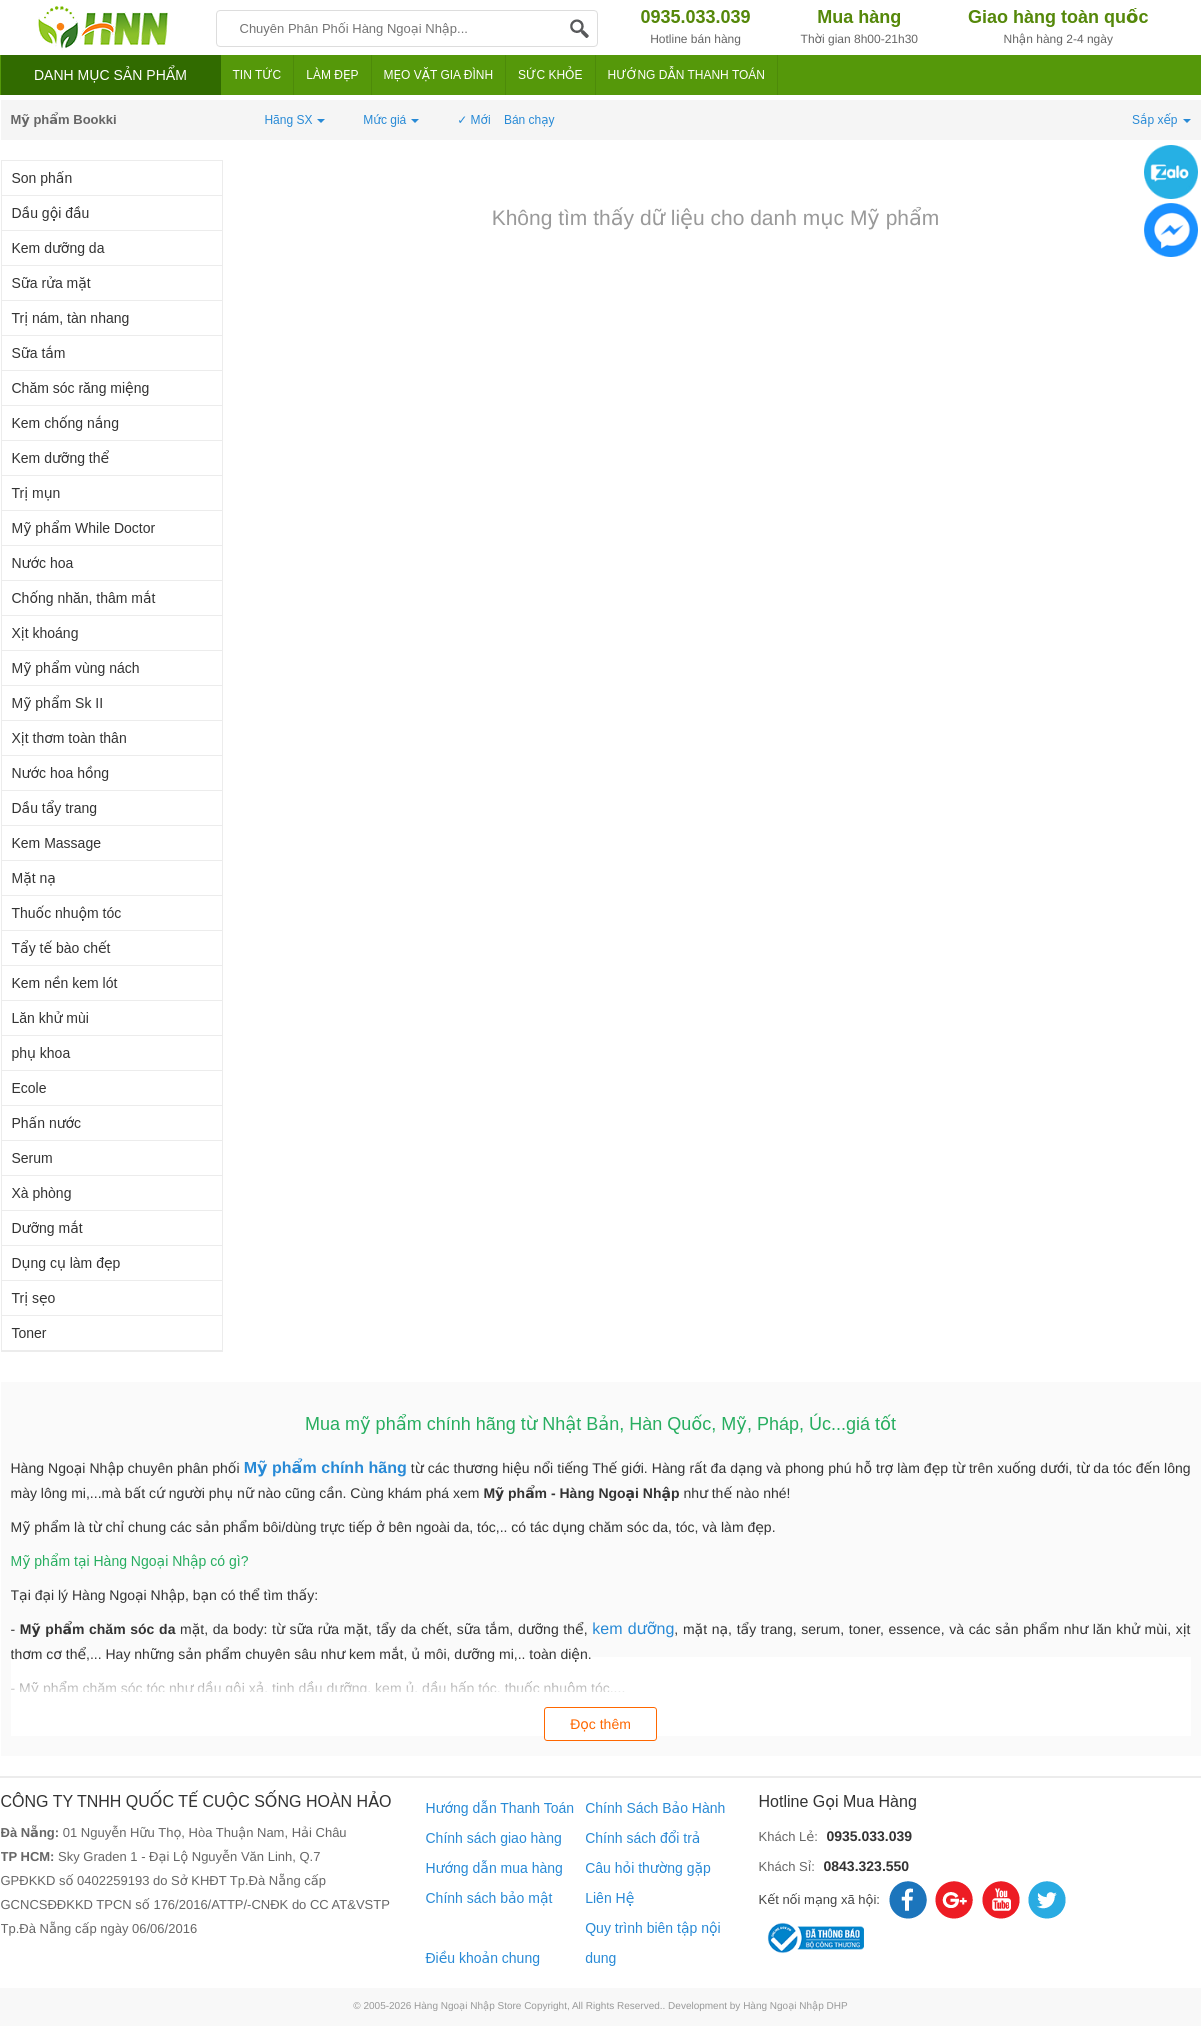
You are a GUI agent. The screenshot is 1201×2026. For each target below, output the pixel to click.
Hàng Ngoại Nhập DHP (795, 2006)
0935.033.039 (869, 1836)
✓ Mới (473, 120)
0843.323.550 (866, 1866)
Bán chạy (529, 120)
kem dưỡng (633, 1629)
